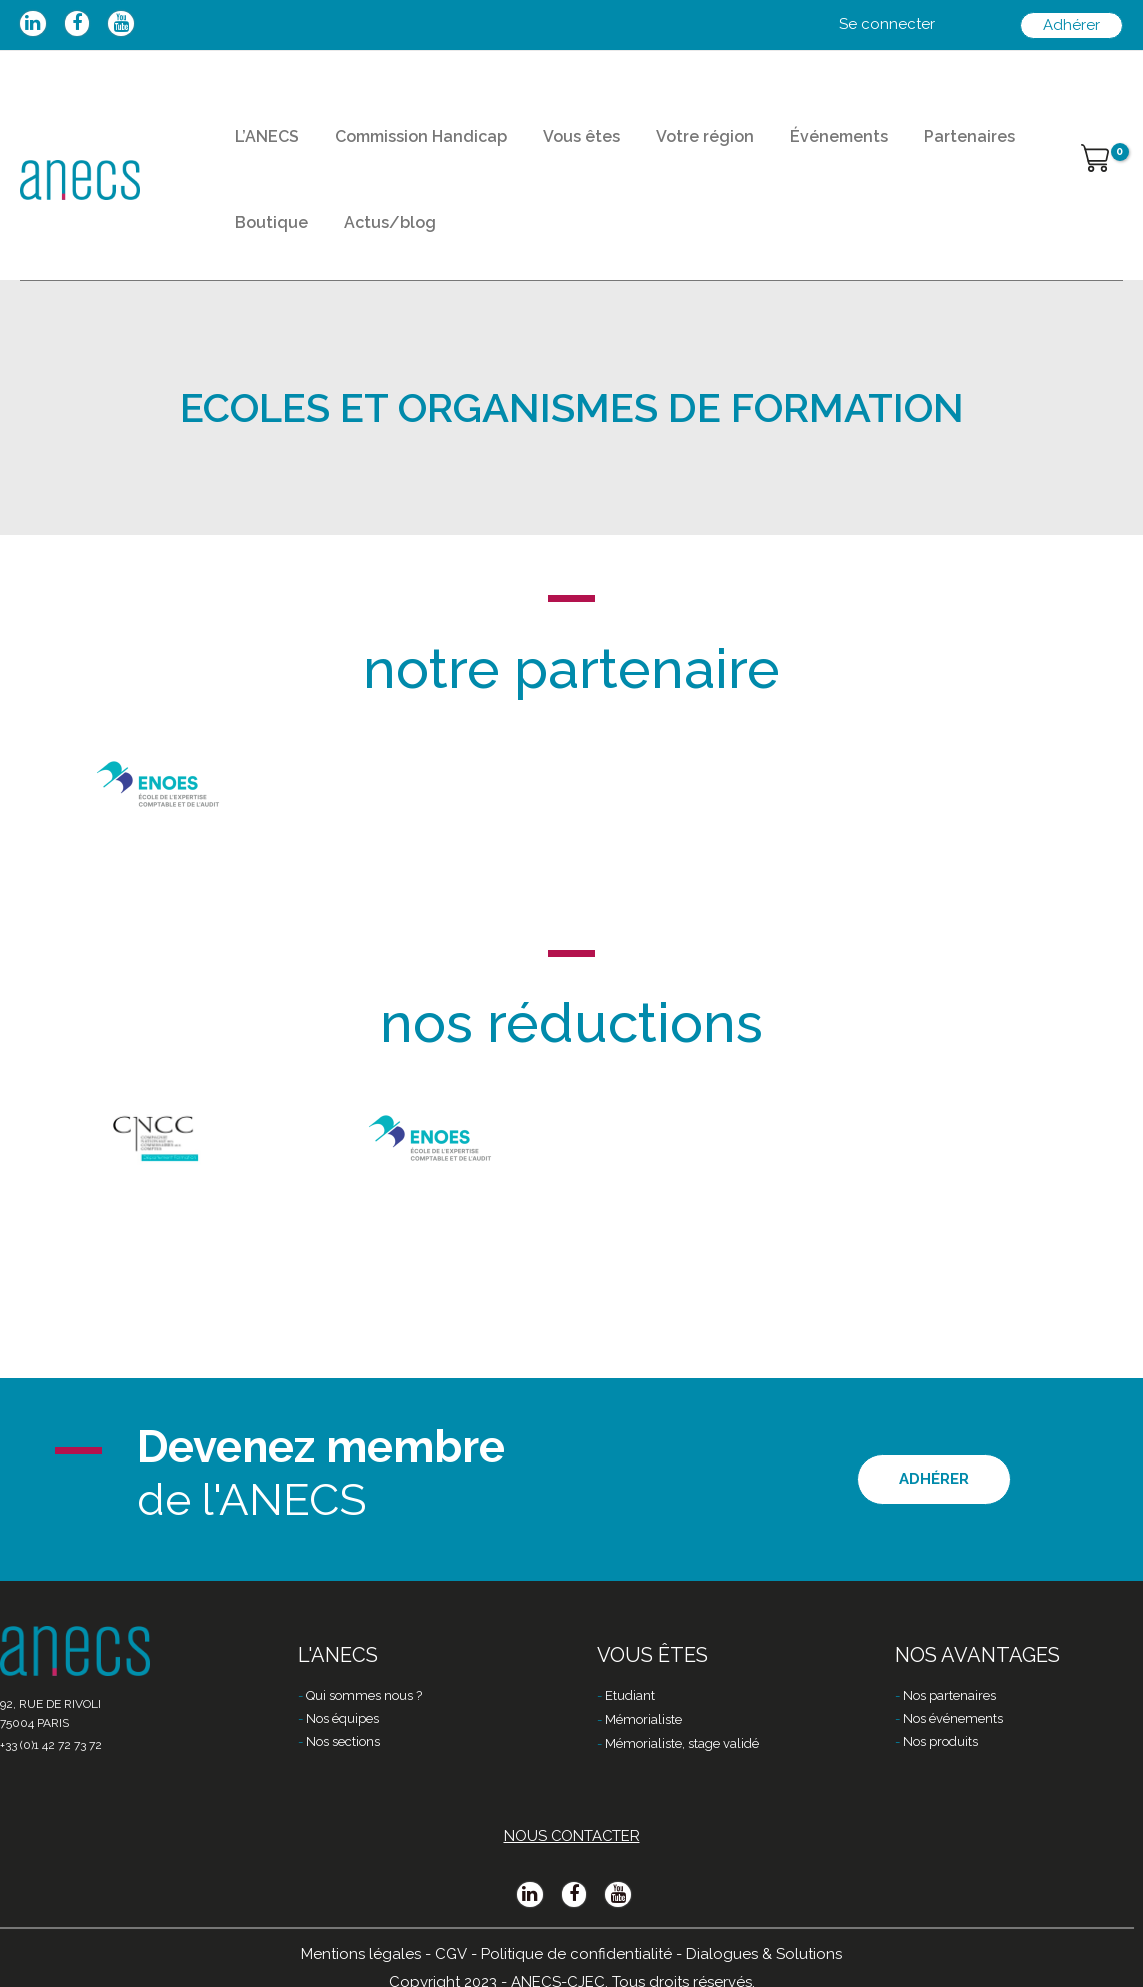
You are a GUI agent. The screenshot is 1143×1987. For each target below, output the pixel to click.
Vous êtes (551, 145)
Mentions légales (362, 1954)
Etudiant (630, 1696)
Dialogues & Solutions (764, 1954)
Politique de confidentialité (576, 1954)
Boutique (265, 249)
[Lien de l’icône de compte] (887, 25)
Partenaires (903, 145)
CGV (451, 1954)
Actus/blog (372, 249)
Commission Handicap (403, 145)
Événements (785, 145)
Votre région (663, 145)
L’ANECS (261, 145)
